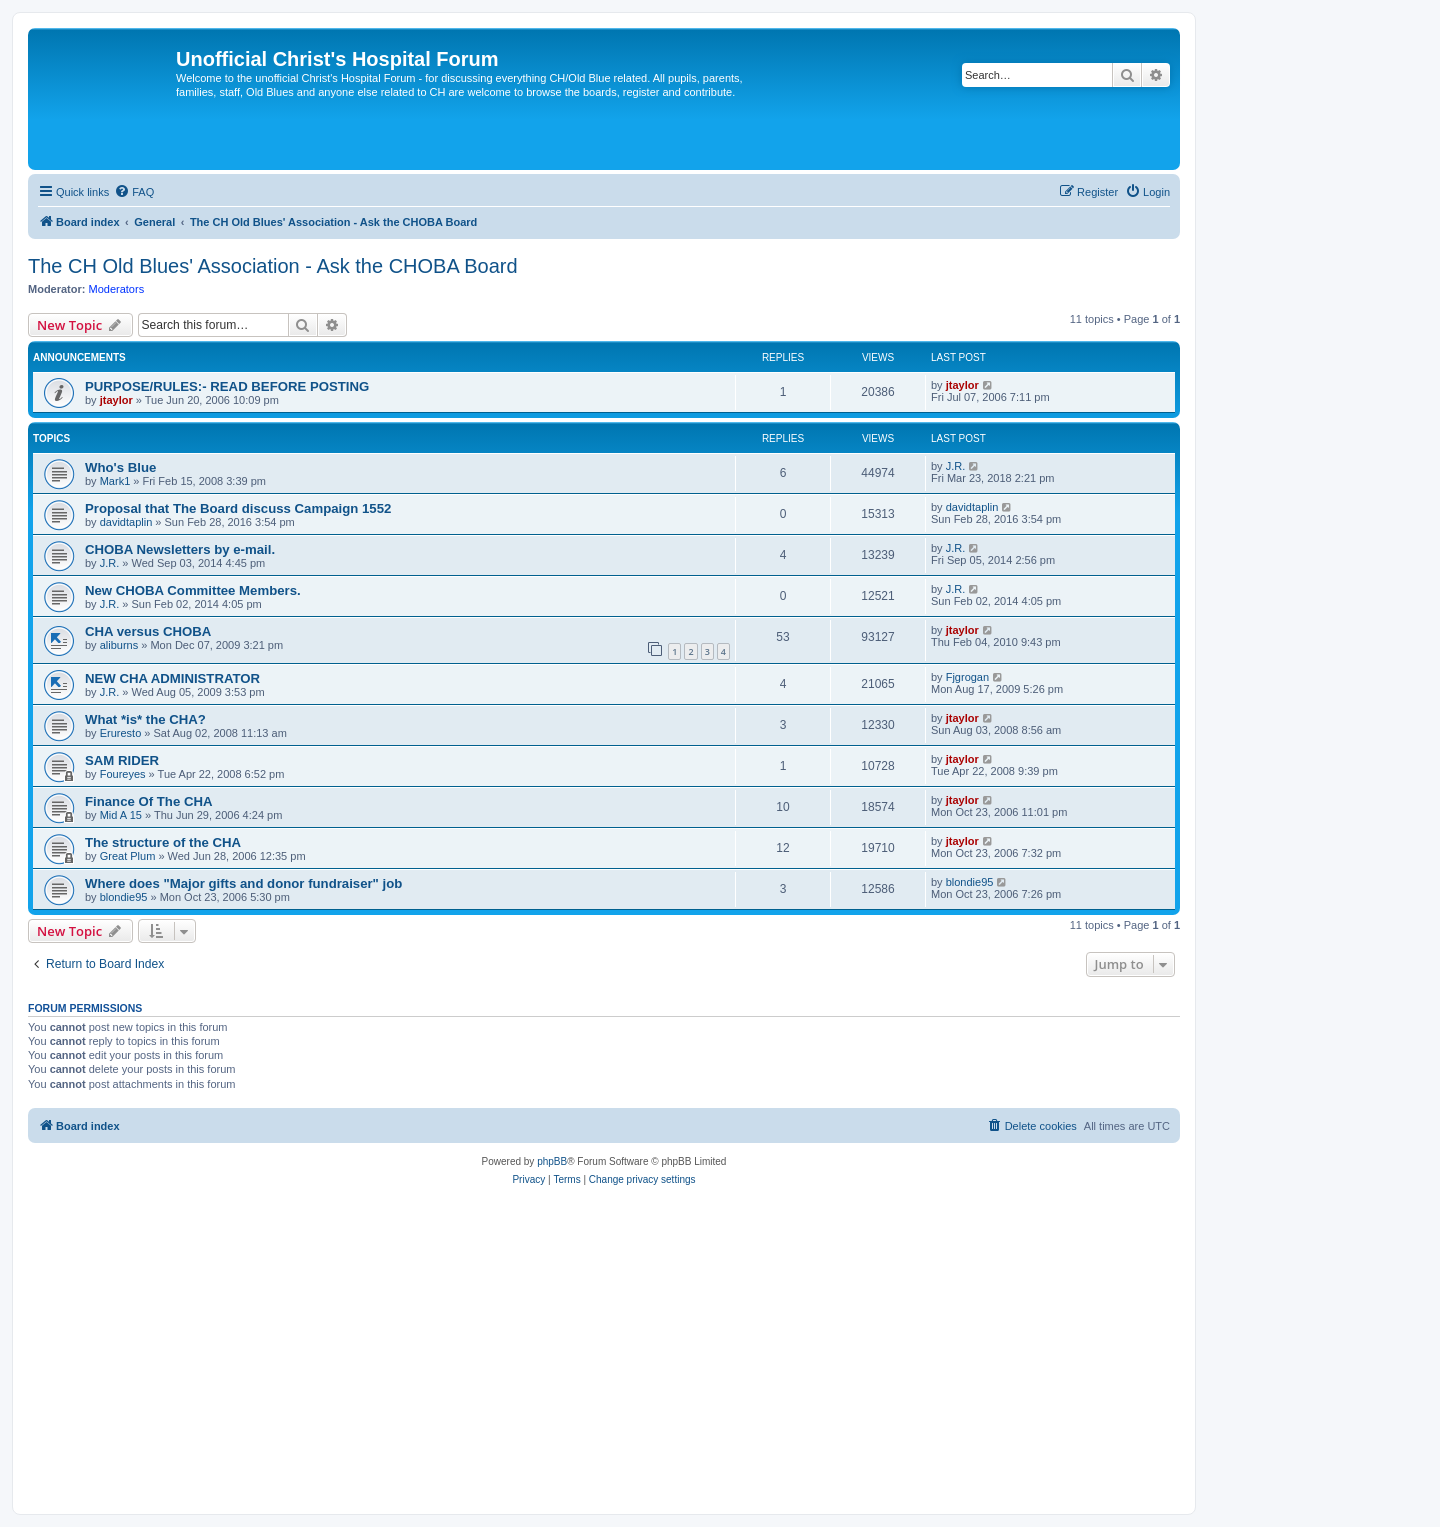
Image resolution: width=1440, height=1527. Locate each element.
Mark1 (115, 481)
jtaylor (116, 400)
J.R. (956, 466)
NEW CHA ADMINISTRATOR (172, 678)
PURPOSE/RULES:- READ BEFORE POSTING (227, 386)
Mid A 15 (121, 815)
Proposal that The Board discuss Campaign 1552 (238, 508)
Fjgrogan (967, 677)
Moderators (117, 289)
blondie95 (124, 897)
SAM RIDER (122, 760)
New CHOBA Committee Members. (193, 590)
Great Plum (128, 856)
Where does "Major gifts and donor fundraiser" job (243, 883)
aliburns (119, 645)
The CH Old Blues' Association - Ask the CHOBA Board (273, 266)
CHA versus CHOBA (148, 631)
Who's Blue (120, 467)
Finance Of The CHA (149, 801)
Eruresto (121, 733)
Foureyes (123, 774)
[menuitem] (134, 192)
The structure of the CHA (163, 842)
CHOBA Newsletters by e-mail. (180, 549)
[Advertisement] (604, 1349)
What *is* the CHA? (145, 719)
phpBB (552, 1161)
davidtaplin (126, 522)
